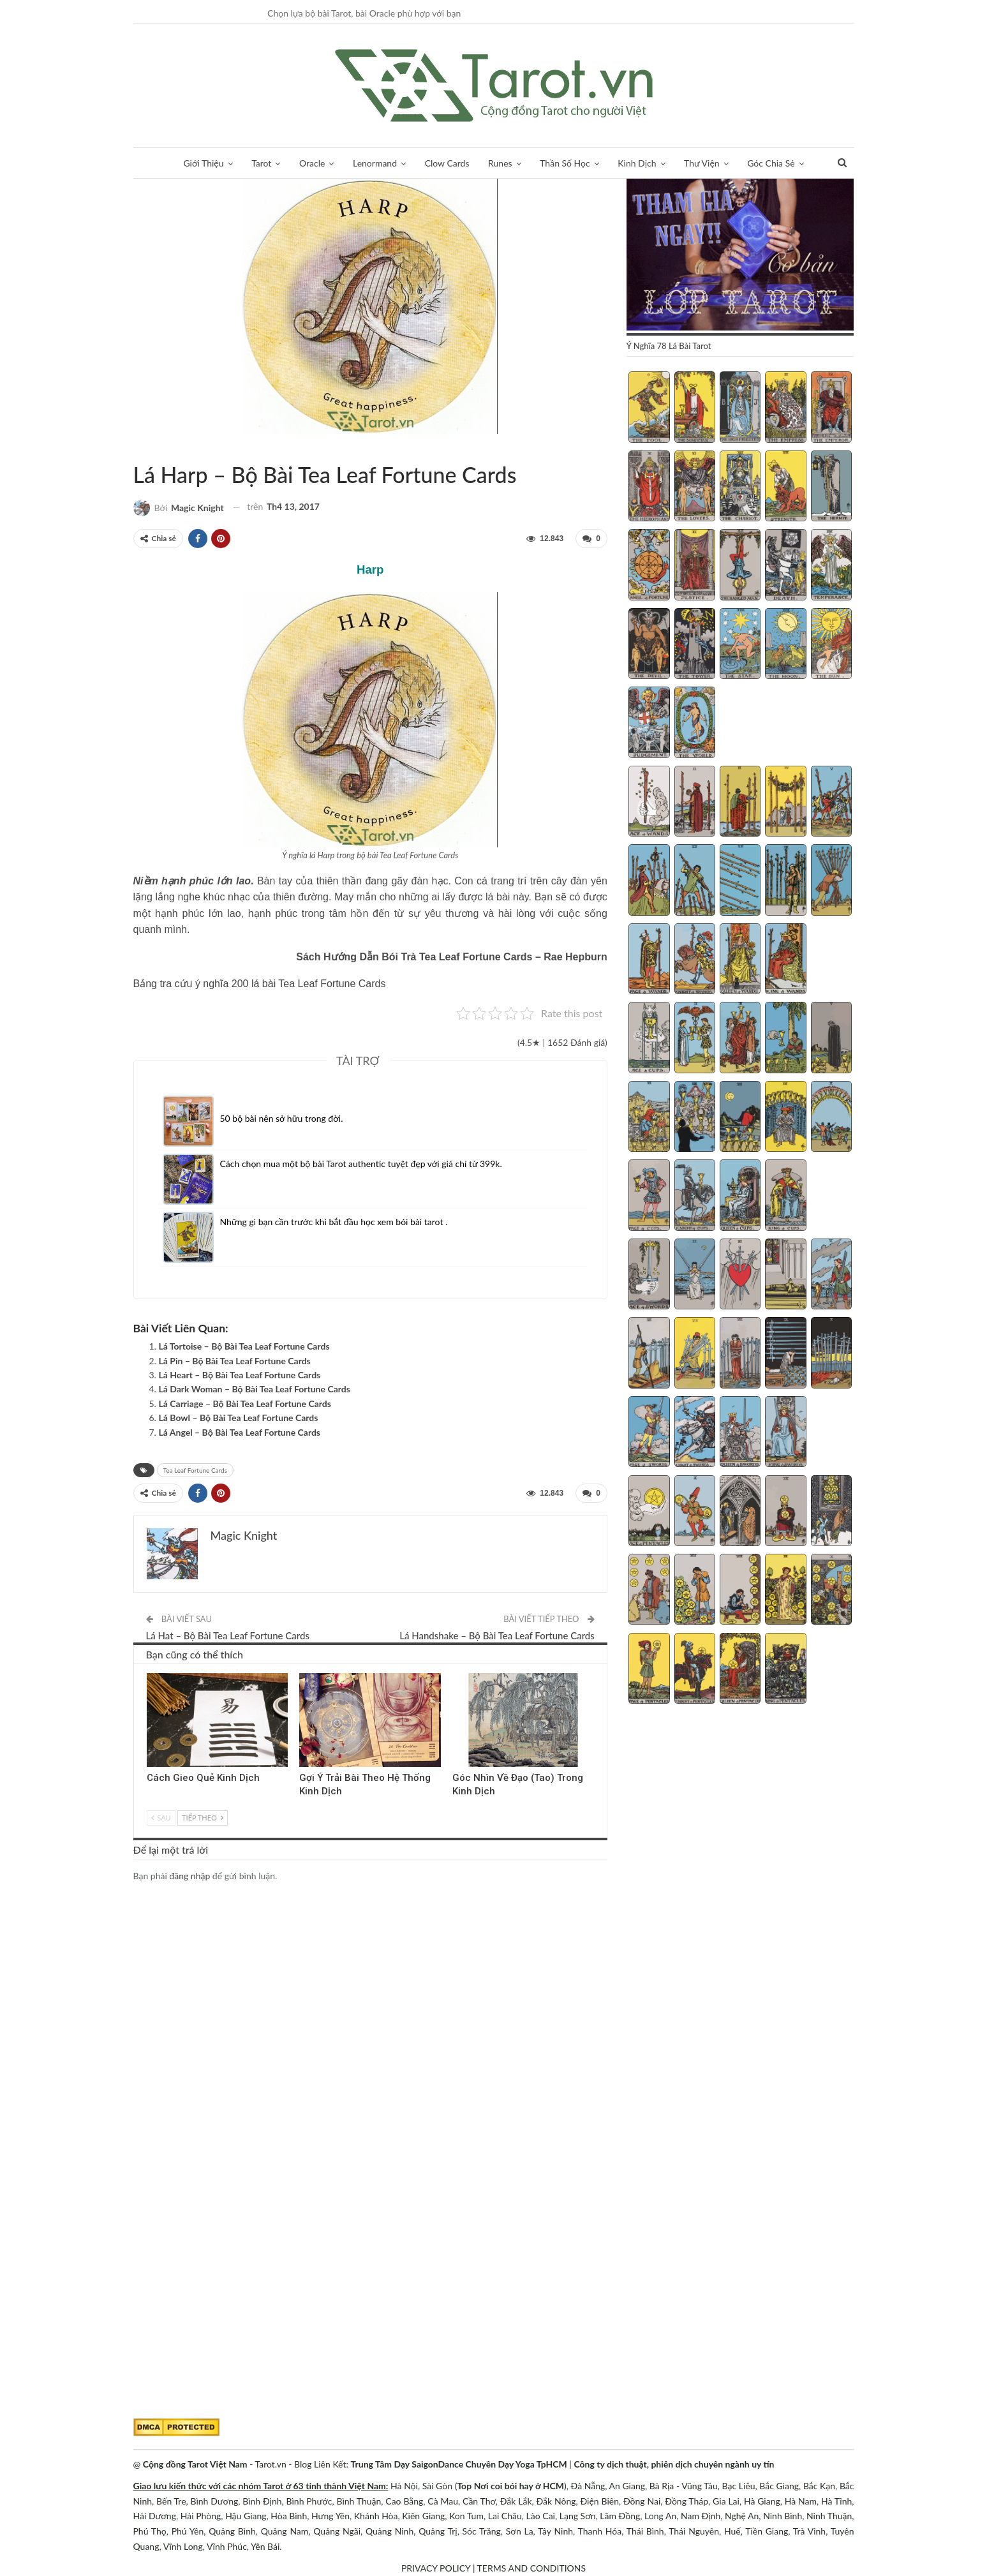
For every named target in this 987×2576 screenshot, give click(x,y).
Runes (500, 163)
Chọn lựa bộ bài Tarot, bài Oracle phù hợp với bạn (364, 13)
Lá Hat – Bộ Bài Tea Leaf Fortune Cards (228, 1635)
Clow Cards (447, 163)
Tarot (261, 163)
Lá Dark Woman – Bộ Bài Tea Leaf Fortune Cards (254, 1388)
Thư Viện (702, 163)
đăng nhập (189, 1875)
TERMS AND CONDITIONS (531, 2568)
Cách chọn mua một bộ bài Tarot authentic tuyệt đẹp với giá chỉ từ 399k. (361, 1163)
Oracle (312, 163)
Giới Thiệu (203, 163)
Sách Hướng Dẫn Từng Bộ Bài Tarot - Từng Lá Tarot (137, 448)
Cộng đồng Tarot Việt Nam (195, 2464)
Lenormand (375, 163)
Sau (161, 1817)
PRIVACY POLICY (435, 2568)
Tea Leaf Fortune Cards (148, 448)
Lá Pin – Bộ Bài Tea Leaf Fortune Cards (235, 1360)
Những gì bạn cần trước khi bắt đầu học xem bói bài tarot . (334, 1221)
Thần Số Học (565, 163)
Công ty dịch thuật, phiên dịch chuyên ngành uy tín (674, 2464)
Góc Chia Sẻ (770, 163)
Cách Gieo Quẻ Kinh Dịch (203, 1777)
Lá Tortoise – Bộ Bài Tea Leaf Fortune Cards (244, 1346)
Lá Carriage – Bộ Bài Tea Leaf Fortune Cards (245, 1403)
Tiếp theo (202, 1817)
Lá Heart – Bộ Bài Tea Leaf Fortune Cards (240, 1374)
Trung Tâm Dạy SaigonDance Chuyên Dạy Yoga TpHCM (459, 2464)
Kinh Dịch (637, 163)
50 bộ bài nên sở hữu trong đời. (281, 1118)
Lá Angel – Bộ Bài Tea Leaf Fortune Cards (240, 1432)
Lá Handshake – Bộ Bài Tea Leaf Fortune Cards (497, 1635)
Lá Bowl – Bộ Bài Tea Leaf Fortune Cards (238, 1417)
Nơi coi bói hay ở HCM (519, 2485)
